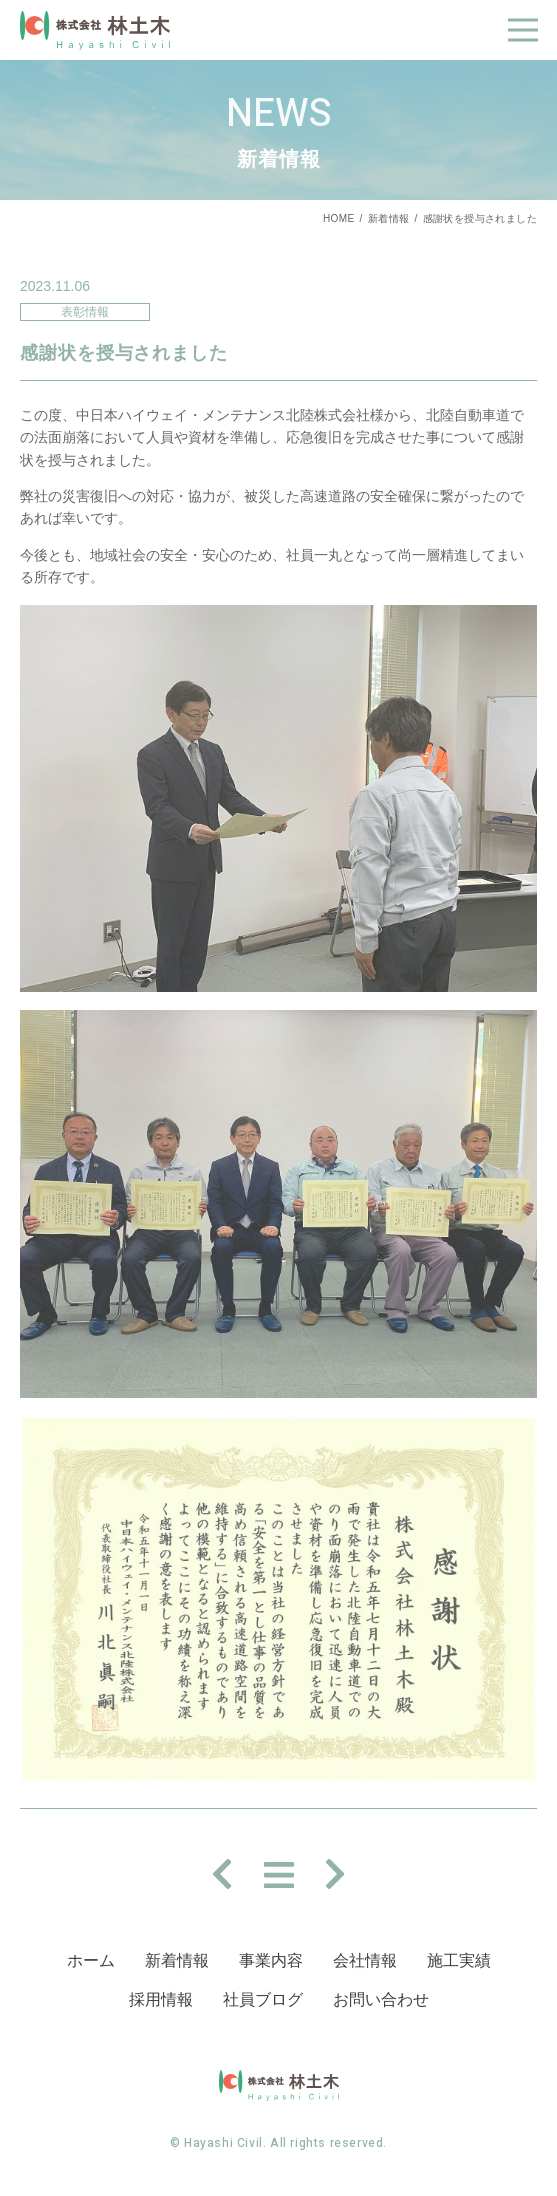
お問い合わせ (381, 1999)
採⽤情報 (161, 1999)
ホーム (91, 1960)
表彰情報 (85, 312)
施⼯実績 (459, 1960)
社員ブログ (263, 1999)
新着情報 (389, 218)
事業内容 (271, 1960)
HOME (339, 218)
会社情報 (365, 1960)
